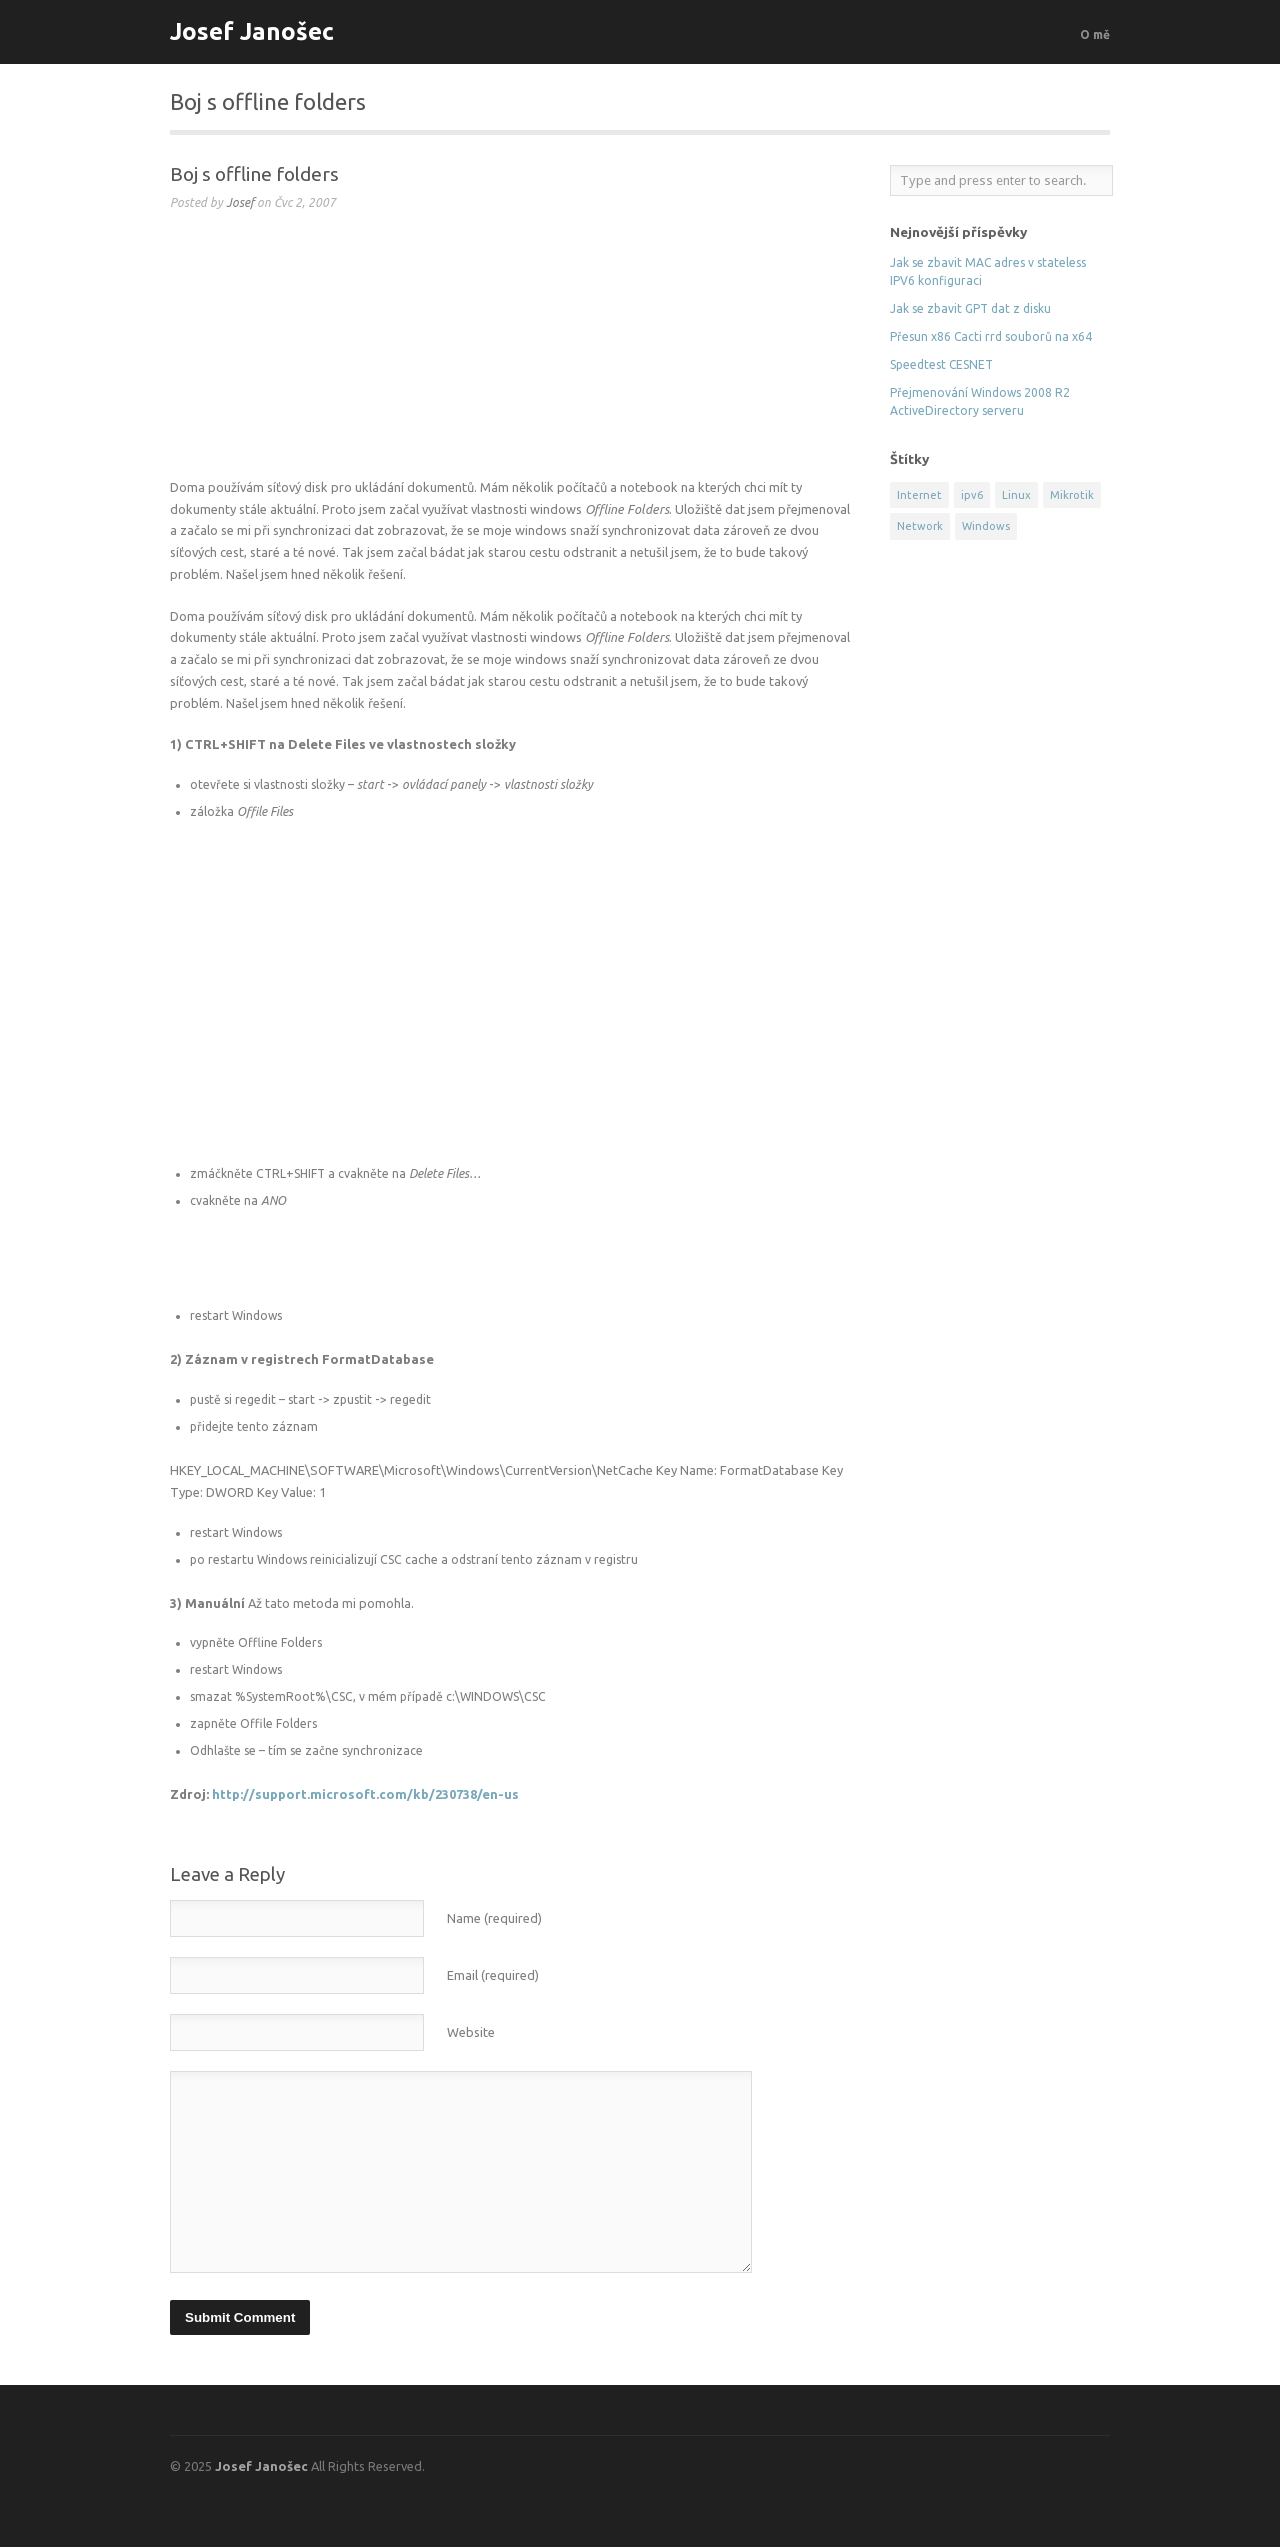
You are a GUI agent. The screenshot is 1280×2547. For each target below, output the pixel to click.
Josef (240, 202)
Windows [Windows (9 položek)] (986, 526)
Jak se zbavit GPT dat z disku (970, 308)
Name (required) (494, 1918)
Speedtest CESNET (941, 364)
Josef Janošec (252, 31)
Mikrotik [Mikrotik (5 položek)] (1072, 495)
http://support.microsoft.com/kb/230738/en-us (365, 1794)
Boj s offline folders (254, 174)
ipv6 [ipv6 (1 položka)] (972, 495)
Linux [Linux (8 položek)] (1016, 495)
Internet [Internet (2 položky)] (919, 495)
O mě (1095, 34)
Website (471, 2032)
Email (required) (493, 1975)
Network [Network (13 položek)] (920, 526)
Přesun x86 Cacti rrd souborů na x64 (991, 336)
